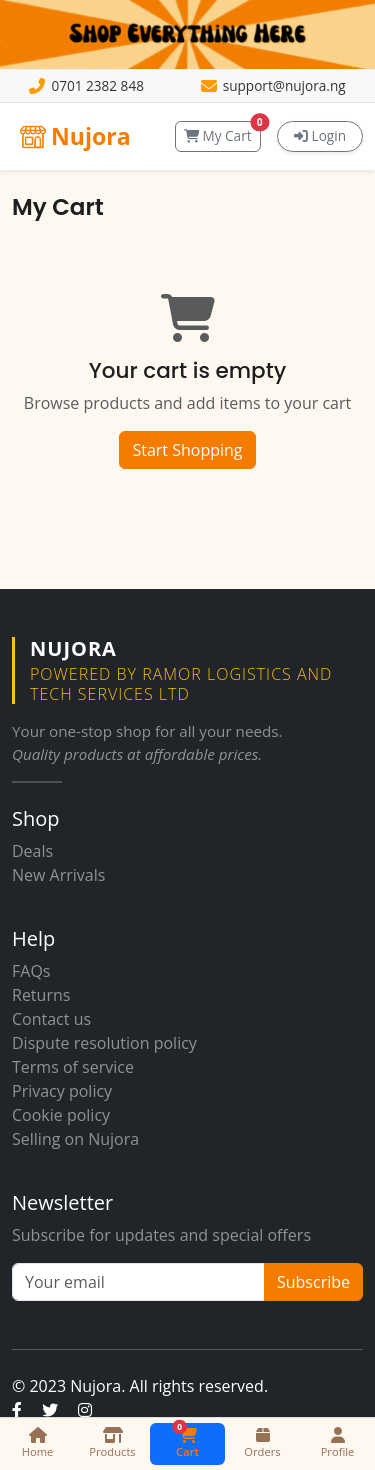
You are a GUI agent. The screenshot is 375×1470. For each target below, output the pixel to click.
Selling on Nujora (75, 1139)
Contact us (51, 1019)
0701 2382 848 (97, 85)
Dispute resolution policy (104, 1043)
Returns (41, 995)
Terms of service (73, 1067)
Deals (32, 851)
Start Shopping (187, 450)
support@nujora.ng (284, 85)
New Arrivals (58, 875)
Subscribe (313, 1282)
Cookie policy (61, 1115)
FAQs (31, 971)
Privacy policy (62, 1091)
